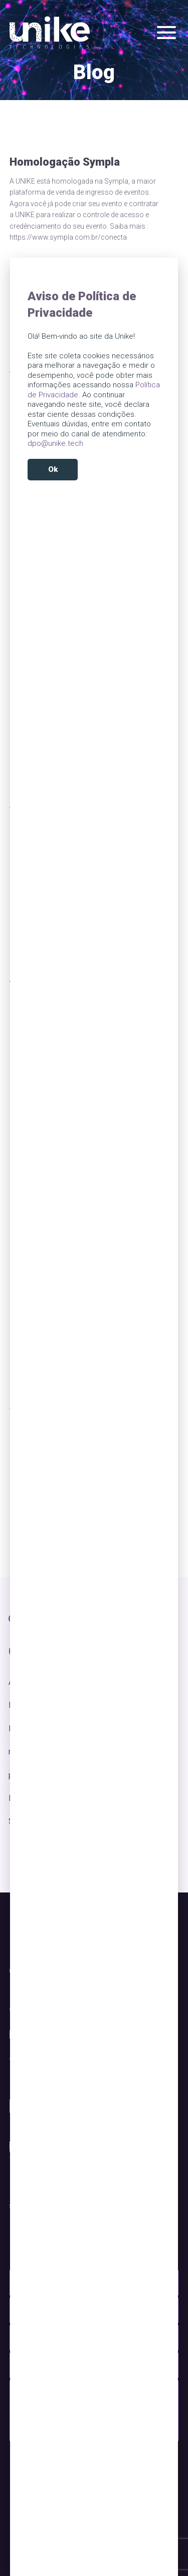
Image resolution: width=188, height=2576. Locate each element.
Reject (94, 494)
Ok (53, 469)
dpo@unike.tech (55, 443)
